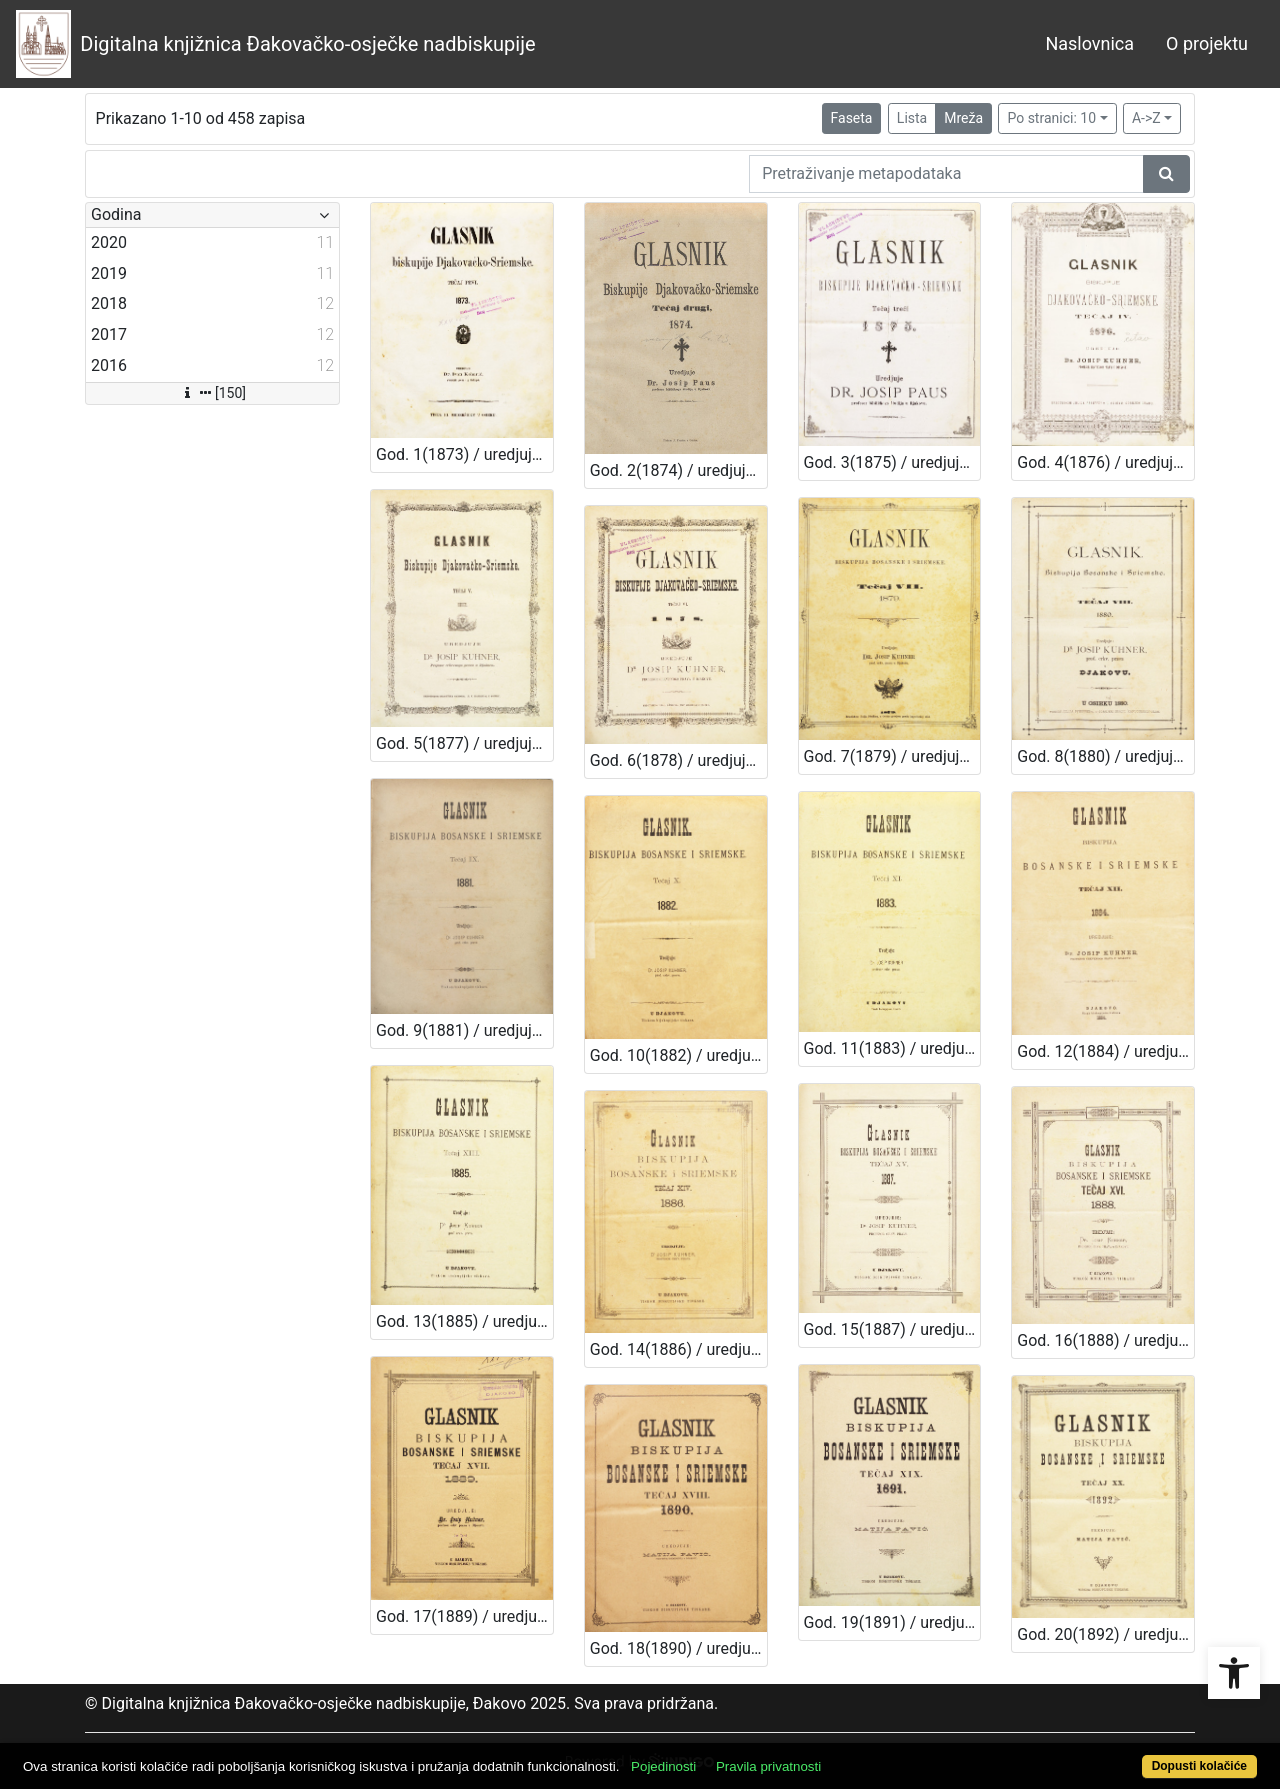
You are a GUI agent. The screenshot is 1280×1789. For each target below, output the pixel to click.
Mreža (963, 118)
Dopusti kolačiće (1199, 1766)
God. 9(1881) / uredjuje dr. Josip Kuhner (464, 1030)
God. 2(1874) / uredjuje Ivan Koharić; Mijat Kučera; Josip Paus (678, 470)
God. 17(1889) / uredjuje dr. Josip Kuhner (464, 1616)
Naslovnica (1089, 43)
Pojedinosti (663, 1766)
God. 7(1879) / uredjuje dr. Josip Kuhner (892, 756)
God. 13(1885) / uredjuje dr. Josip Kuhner (464, 1321)
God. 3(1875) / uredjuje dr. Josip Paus (892, 462)
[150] (212, 393)
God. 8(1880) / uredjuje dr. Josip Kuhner (1105, 756)
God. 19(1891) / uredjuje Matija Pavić (892, 1622)
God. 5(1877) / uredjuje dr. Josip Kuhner (464, 743)
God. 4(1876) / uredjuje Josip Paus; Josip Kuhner (1105, 462)
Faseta (852, 118)
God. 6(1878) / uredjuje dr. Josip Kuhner (678, 760)
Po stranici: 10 (1051, 118)
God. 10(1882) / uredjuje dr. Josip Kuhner (678, 1055)
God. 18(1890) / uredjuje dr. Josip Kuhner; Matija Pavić (678, 1648)
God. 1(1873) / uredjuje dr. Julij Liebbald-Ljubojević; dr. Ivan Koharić (464, 454)
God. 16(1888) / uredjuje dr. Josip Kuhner (1105, 1340)
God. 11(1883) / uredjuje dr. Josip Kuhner (892, 1048)
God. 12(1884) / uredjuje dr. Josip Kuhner (1105, 1051)
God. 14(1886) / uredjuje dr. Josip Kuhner (678, 1349)
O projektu (1207, 43)
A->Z (1146, 118)
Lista (912, 118)
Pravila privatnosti (768, 1766)
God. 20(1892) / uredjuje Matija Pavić (1105, 1634)
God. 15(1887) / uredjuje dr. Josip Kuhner (892, 1329)
